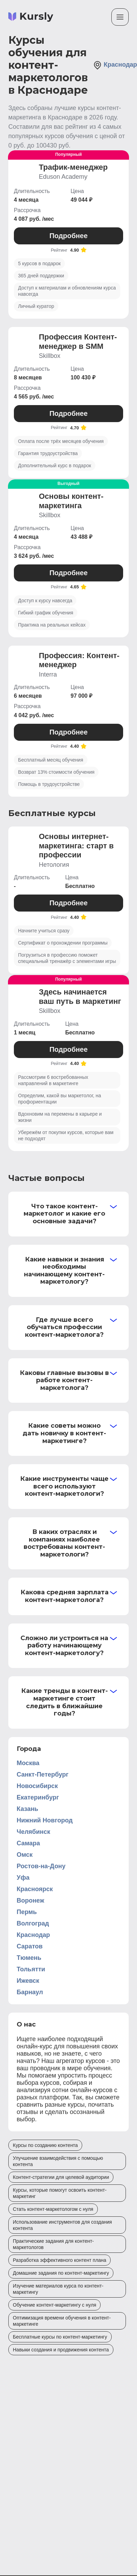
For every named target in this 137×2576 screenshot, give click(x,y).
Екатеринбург (38, 1797)
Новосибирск (37, 1785)
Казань (27, 1808)
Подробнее (68, 236)
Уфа (23, 1877)
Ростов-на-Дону (41, 1866)
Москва (28, 1763)
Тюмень (29, 1957)
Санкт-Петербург (43, 1774)
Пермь (27, 1911)
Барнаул (30, 1992)
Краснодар (33, 1934)
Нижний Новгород (44, 1820)
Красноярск (35, 1889)
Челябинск (33, 1831)
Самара (28, 1843)
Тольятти (31, 1969)
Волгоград (33, 1923)
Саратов (30, 1946)
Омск (25, 1854)
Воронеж (30, 1900)
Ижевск (28, 1980)
